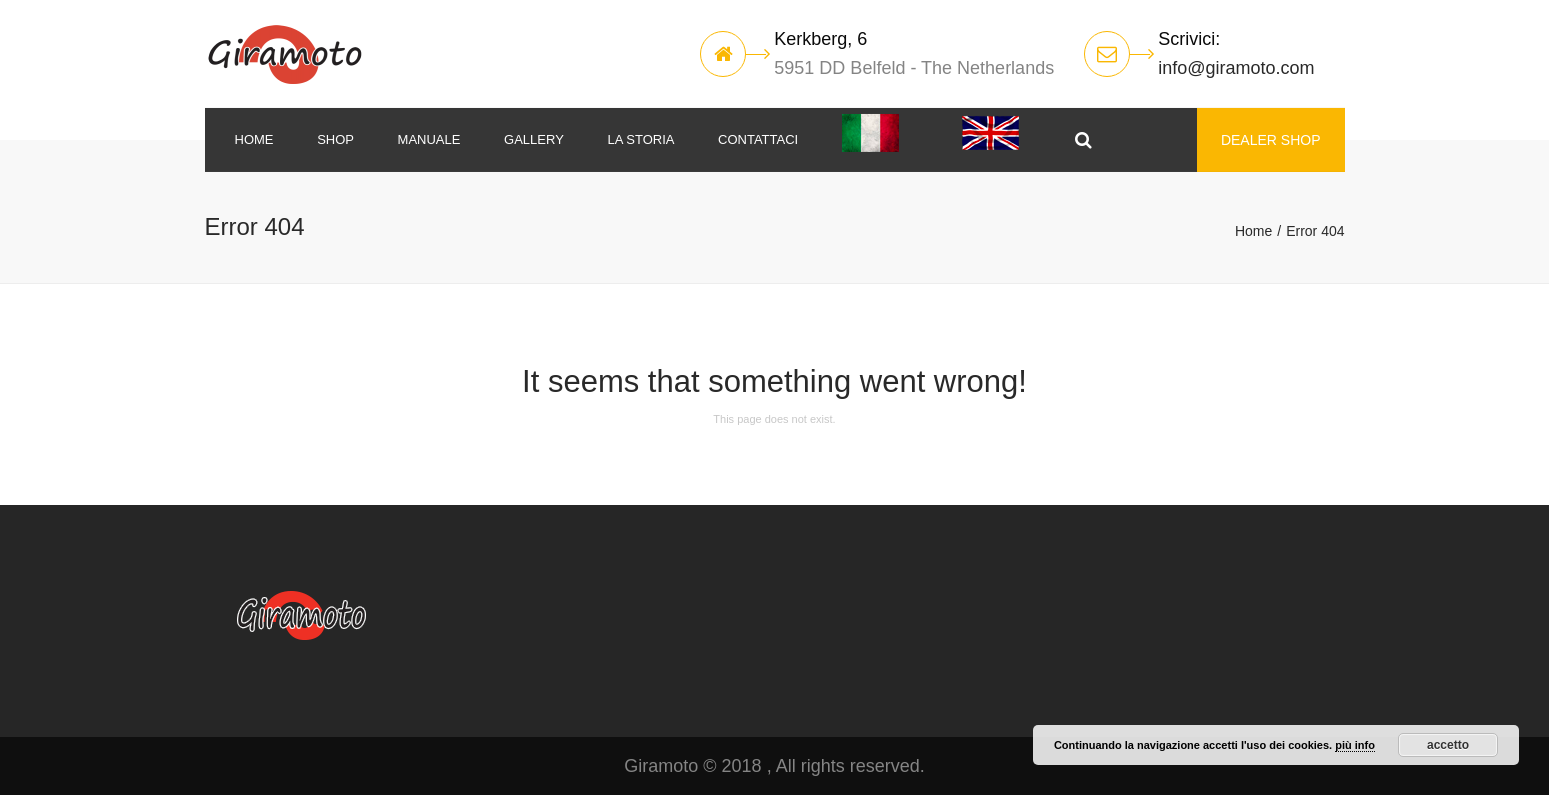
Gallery (534, 139)
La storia (640, 139)
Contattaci (758, 139)
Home (254, 139)
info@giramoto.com (1236, 68)
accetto (1448, 745)
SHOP (335, 139)
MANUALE (429, 139)
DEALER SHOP (1271, 140)
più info (1355, 745)
